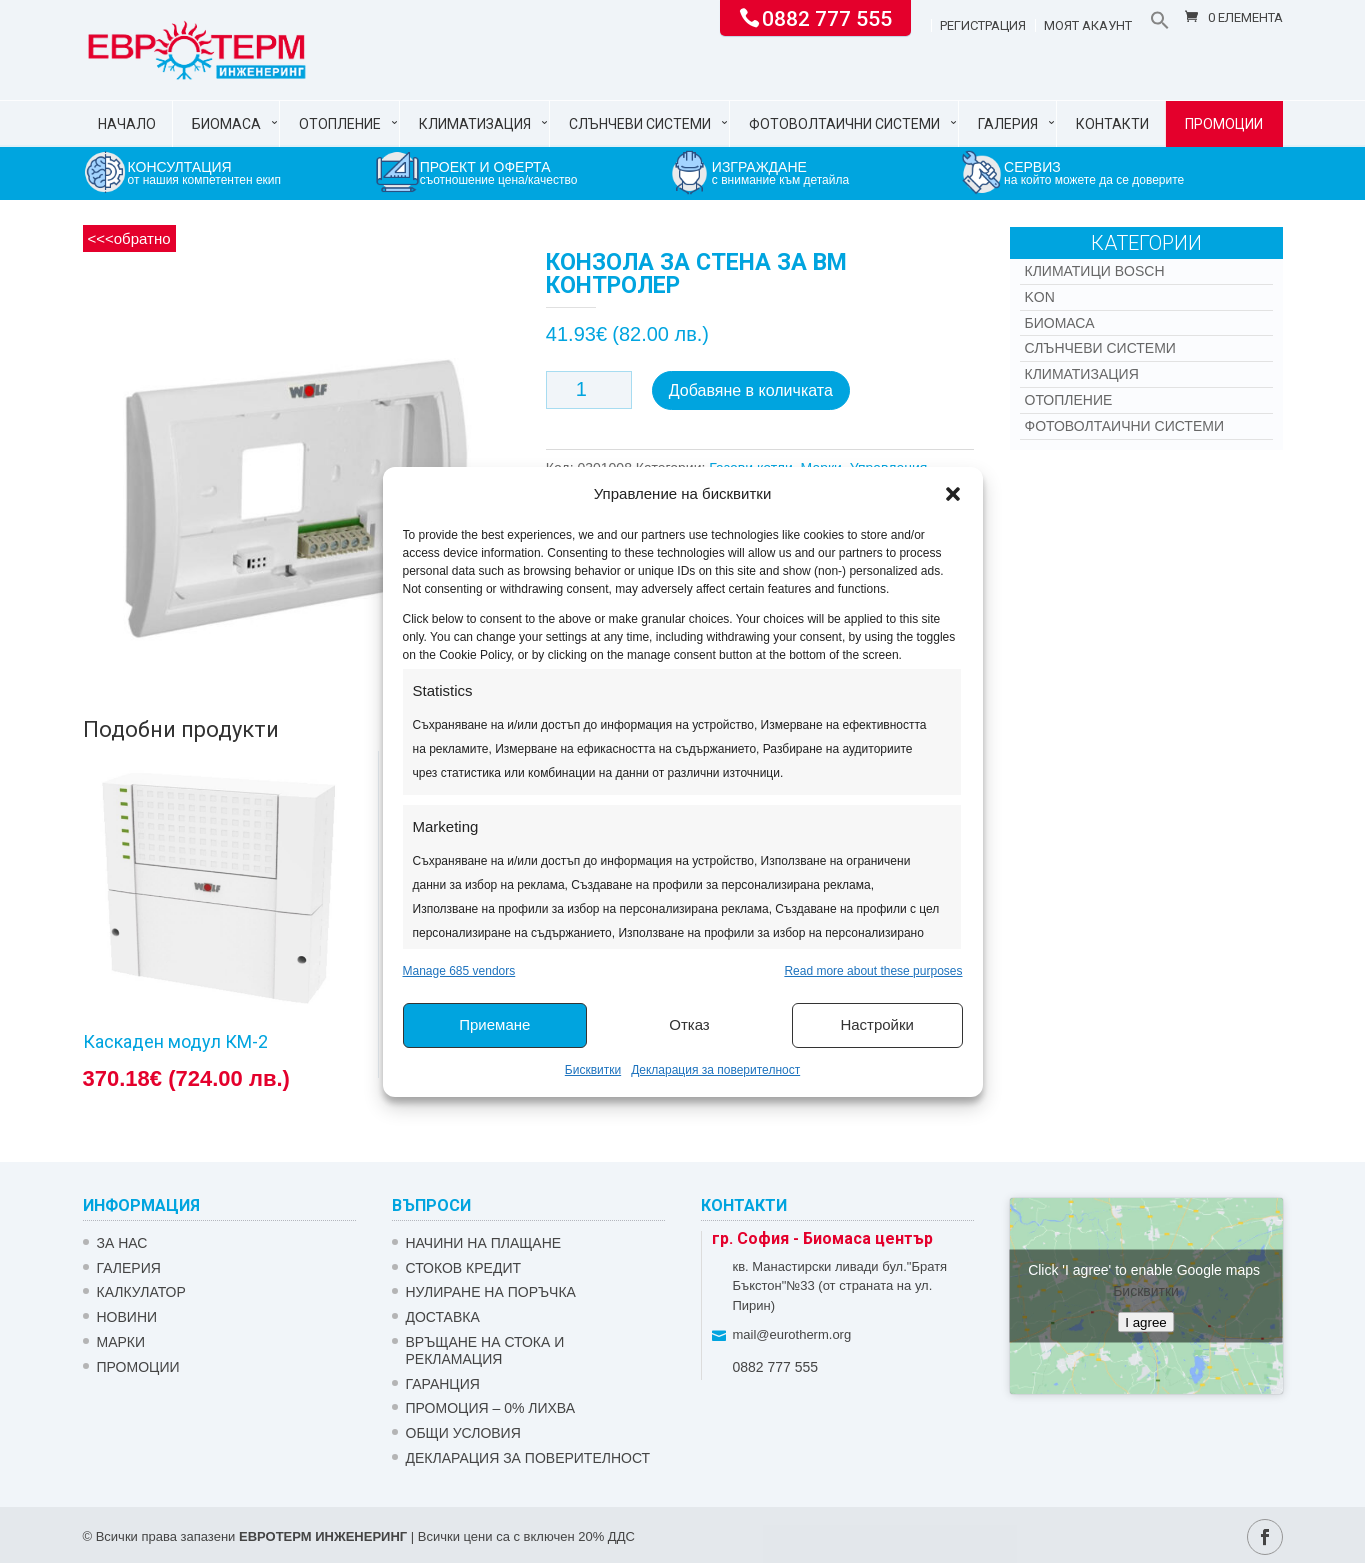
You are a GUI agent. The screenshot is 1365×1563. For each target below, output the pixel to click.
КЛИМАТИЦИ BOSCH (1095, 271)
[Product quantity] (589, 390)
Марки (121, 1342)
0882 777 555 (827, 17)
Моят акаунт (1088, 26)
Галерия (1008, 124)
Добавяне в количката (751, 390)
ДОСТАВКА (443, 1317)
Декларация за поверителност (715, 1070)
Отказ (689, 1024)
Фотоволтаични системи (844, 124)
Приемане (494, 1024)
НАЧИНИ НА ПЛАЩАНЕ (484, 1243)
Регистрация (983, 26)
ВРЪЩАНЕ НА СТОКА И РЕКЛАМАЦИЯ (485, 1350)
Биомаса (226, 124)
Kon (1040, 297)
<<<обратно (129, 238)
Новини (127, 1317)
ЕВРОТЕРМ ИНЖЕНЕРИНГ (323, 1536)
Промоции (1224, 124)
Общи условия (463, 1433)
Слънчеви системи (640, 124)
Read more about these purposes (873, 971)
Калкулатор (141, 1292)
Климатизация (475, 124)
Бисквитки (593, 1070)
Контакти (1112, 124)
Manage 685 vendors (459, 971)
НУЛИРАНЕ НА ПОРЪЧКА (491, 1292)
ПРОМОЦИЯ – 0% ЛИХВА (491, 1408)
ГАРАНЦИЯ (443, 1384)
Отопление (340, 124)
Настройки (877, 1024)
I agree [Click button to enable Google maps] (1146, 1321)
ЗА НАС (122, 1243)
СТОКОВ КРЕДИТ (464, 1268)
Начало (127, 124)
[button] (953, 494)
